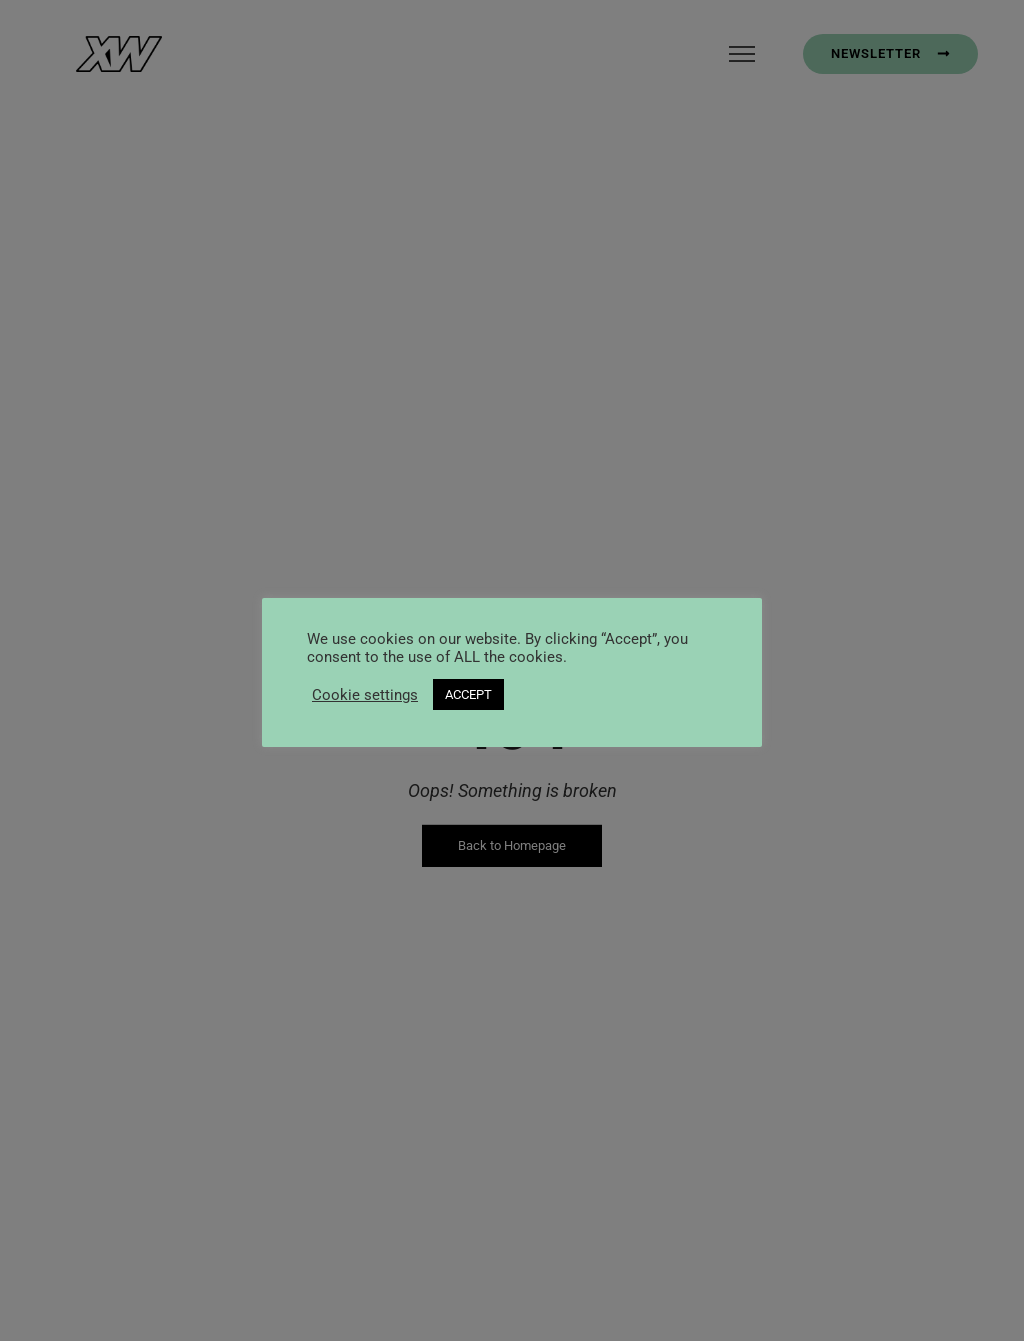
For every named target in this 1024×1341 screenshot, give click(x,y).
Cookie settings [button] (365, 695)
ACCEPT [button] (468, 694)
